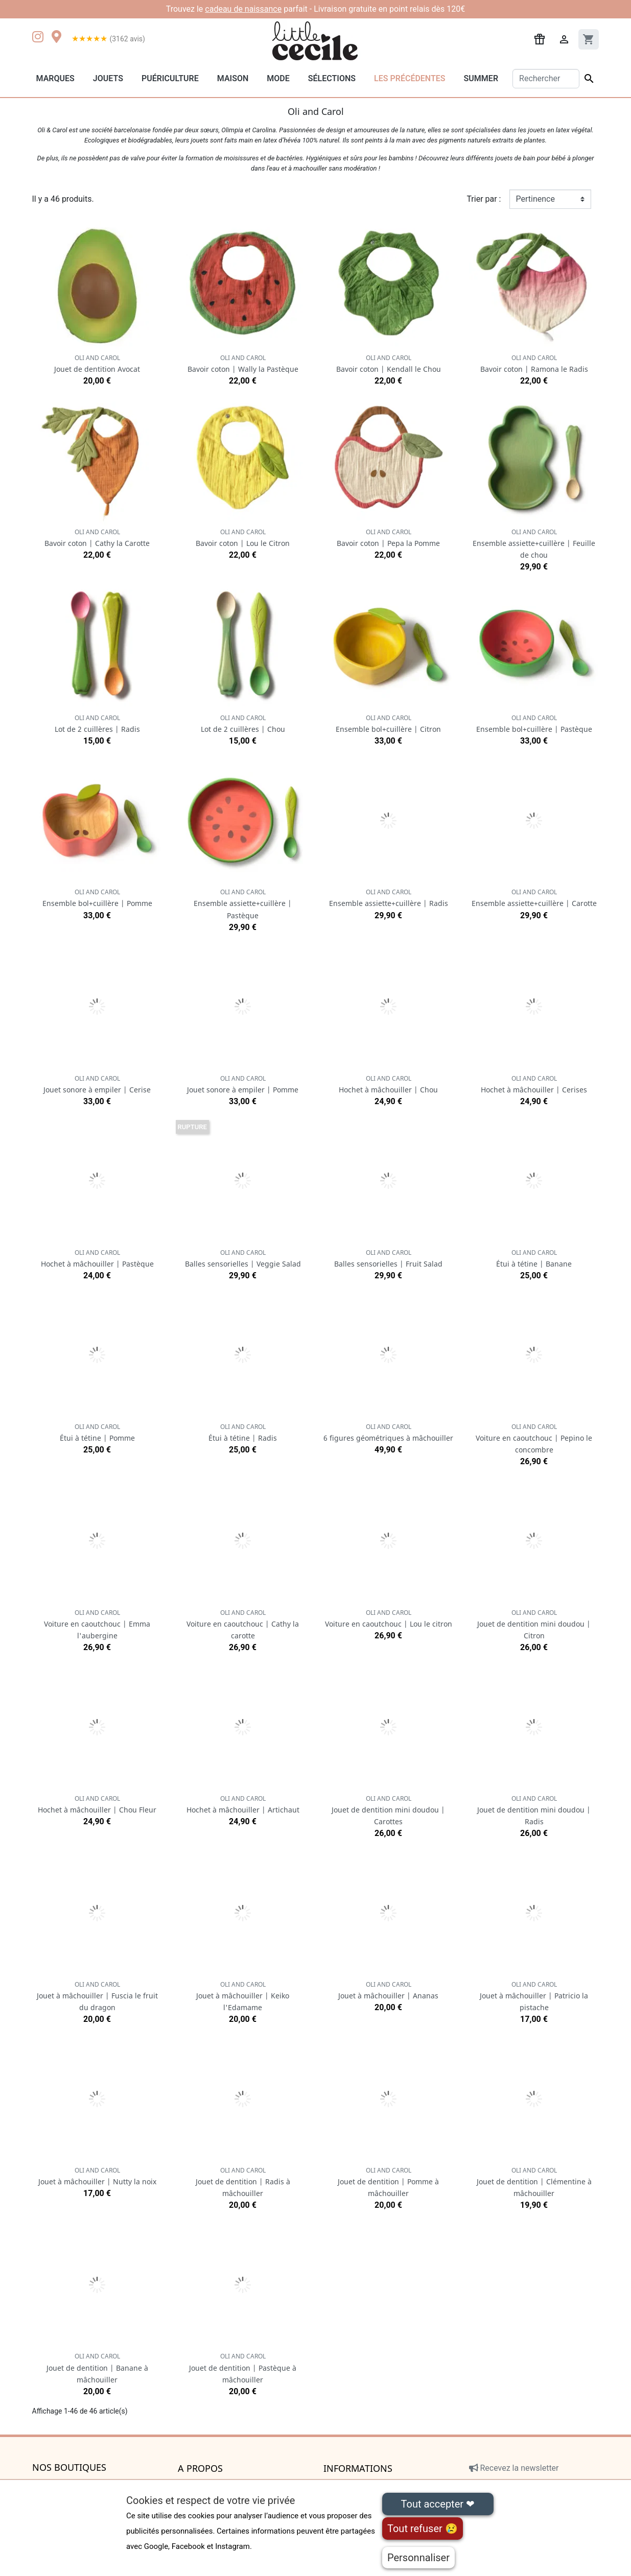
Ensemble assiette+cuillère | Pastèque (243, 904)
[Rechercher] (545, 78)
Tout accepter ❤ (438, 2504)
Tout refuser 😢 (422, 2528)
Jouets (108, 78)
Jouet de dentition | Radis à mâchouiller (243, 2182)
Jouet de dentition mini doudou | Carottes (388, 1810)
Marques (55, 78)
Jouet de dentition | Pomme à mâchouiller (388, 2182)
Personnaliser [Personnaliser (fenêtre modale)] (418, 2557)
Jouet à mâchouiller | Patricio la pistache (534, 1996)
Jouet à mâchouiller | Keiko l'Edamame (242, 1996)
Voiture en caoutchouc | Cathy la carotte (242, 1624)
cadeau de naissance (243, 9)
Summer (481, 78)
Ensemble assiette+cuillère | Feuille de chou (534, 544)
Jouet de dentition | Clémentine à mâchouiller (534, 2182)
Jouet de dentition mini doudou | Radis (534, 1810)
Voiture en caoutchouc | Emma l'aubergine (97, 1624)
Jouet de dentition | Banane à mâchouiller (97, 2368)
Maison (233, 78)
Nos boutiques (69, 2467)
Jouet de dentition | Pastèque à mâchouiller (242, 2368)
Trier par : (483, 199)
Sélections (332, 78)
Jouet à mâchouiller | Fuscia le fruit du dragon (97, 1996)
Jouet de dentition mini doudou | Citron (534, 1624)
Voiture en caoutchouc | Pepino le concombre (534, 1438)
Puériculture (170, 78)
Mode (278, 78)
